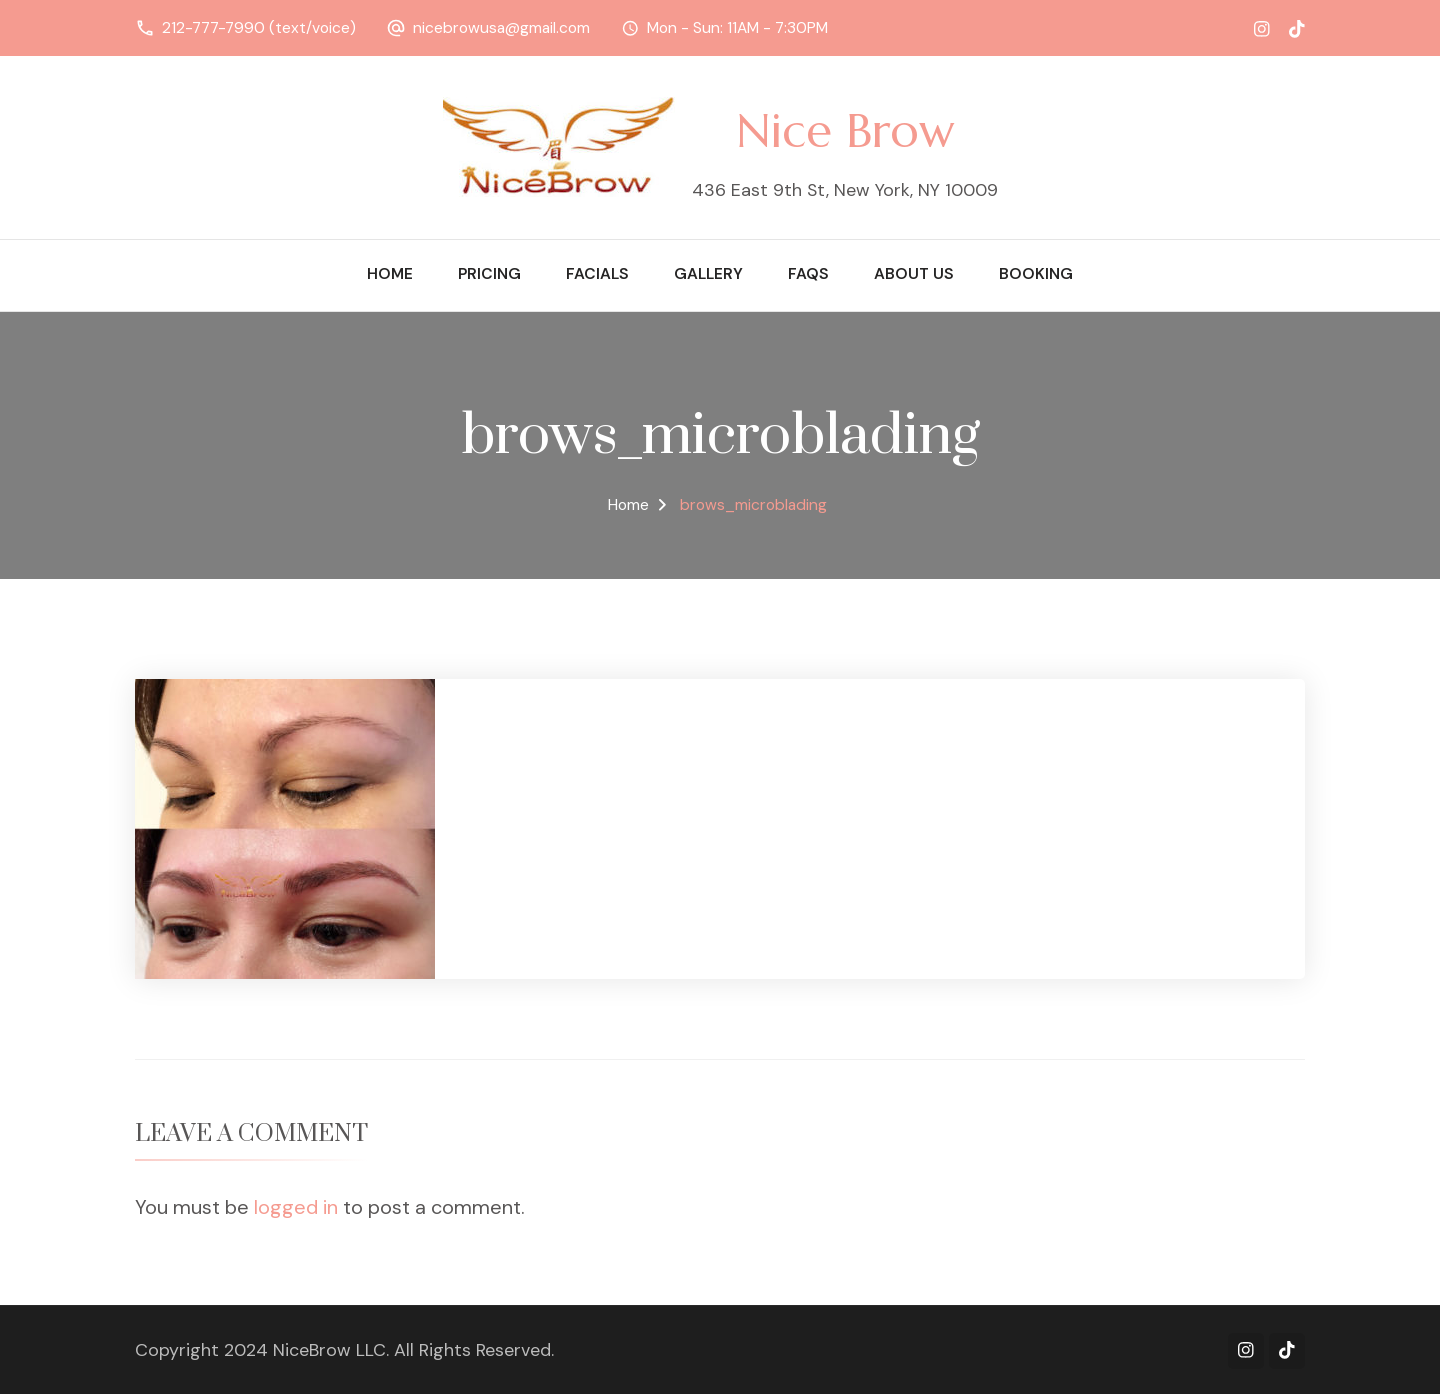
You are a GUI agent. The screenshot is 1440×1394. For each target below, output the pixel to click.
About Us (914, 274)
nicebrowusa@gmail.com (501, 28)
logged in (296, 1207)
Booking (1036, 274)
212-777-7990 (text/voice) (259, 28)
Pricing (489, 274)
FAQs (808, 274)
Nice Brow (845, 130)
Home (390, 274)
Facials (597, 274)
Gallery (708, 274)
